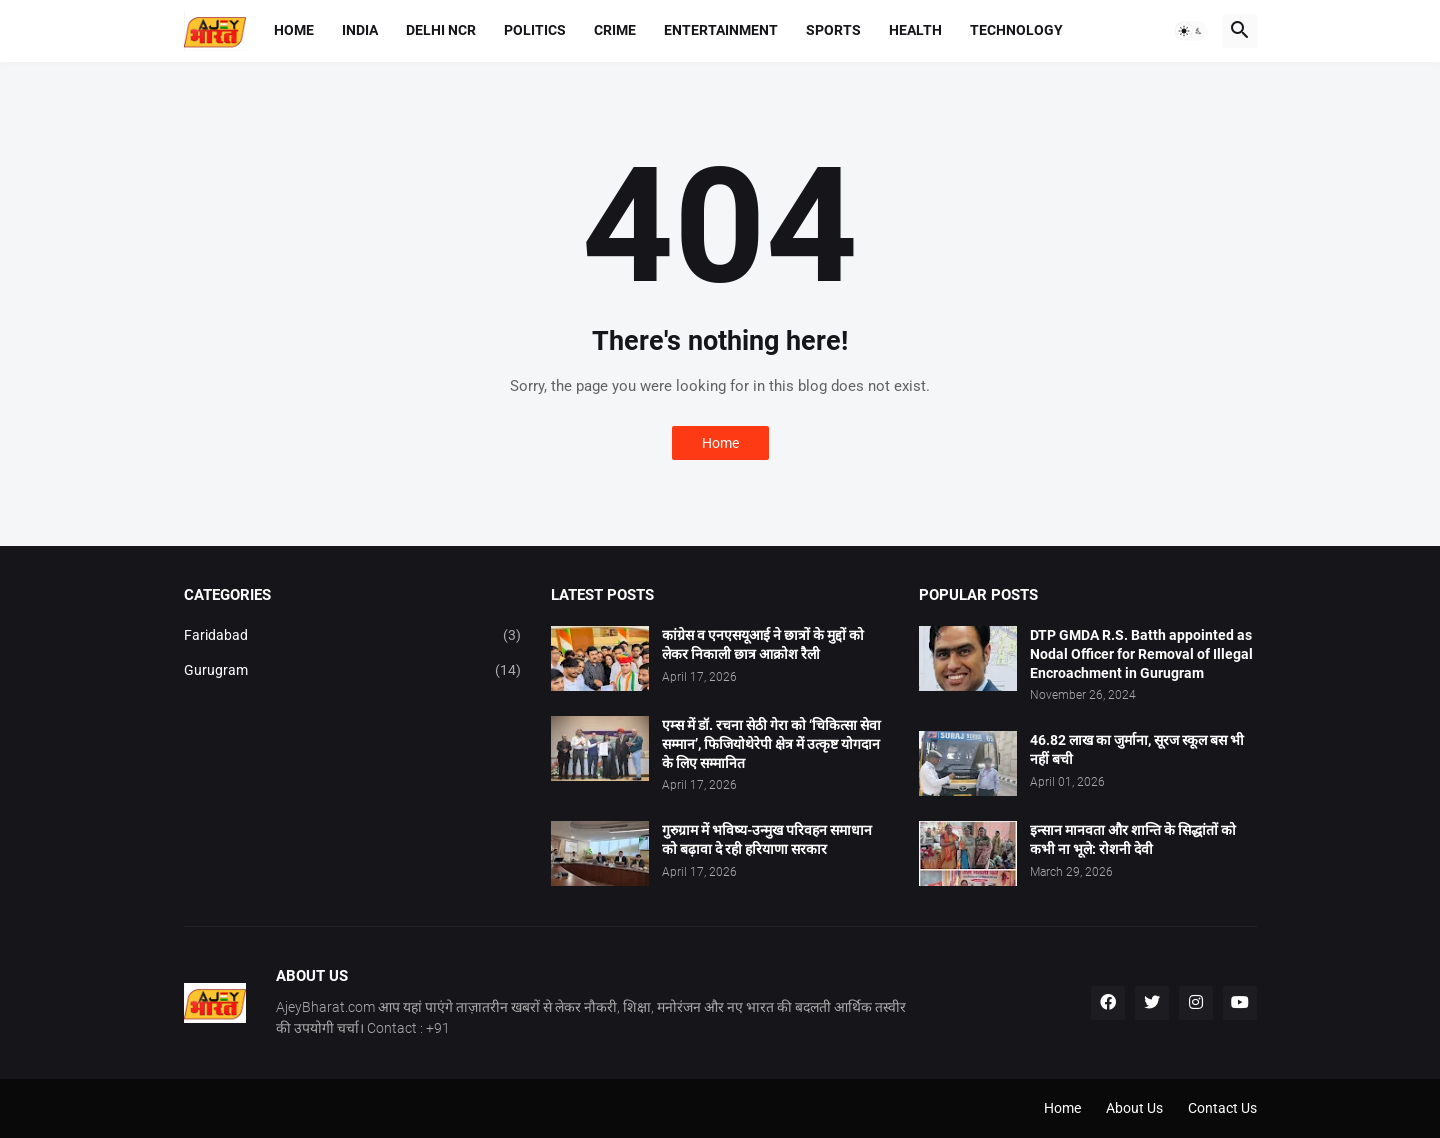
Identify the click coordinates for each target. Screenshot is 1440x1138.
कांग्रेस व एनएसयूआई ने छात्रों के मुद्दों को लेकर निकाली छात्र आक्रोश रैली (763, 644)
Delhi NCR (441, 30)
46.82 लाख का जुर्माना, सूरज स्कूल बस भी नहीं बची (1137, 749)
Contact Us (1222, 1108)
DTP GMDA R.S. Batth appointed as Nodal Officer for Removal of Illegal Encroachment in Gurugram (1141, 654)
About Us (1134, 1108)
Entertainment (721, 30)
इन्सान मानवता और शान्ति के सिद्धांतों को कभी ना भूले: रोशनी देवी (1133, 839)
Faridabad (353, 636)
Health (915, 30)
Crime (615, 30)
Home (294, 30)
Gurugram (353, 671)
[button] (1191, 31)
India (360, 30)
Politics (535, 30)
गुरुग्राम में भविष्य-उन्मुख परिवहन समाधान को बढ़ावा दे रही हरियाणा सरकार (767, 839)
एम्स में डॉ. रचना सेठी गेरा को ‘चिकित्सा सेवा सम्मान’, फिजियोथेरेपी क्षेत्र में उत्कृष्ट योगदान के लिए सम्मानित (771, 744)
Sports (833, 30)
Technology (1016, 30)
